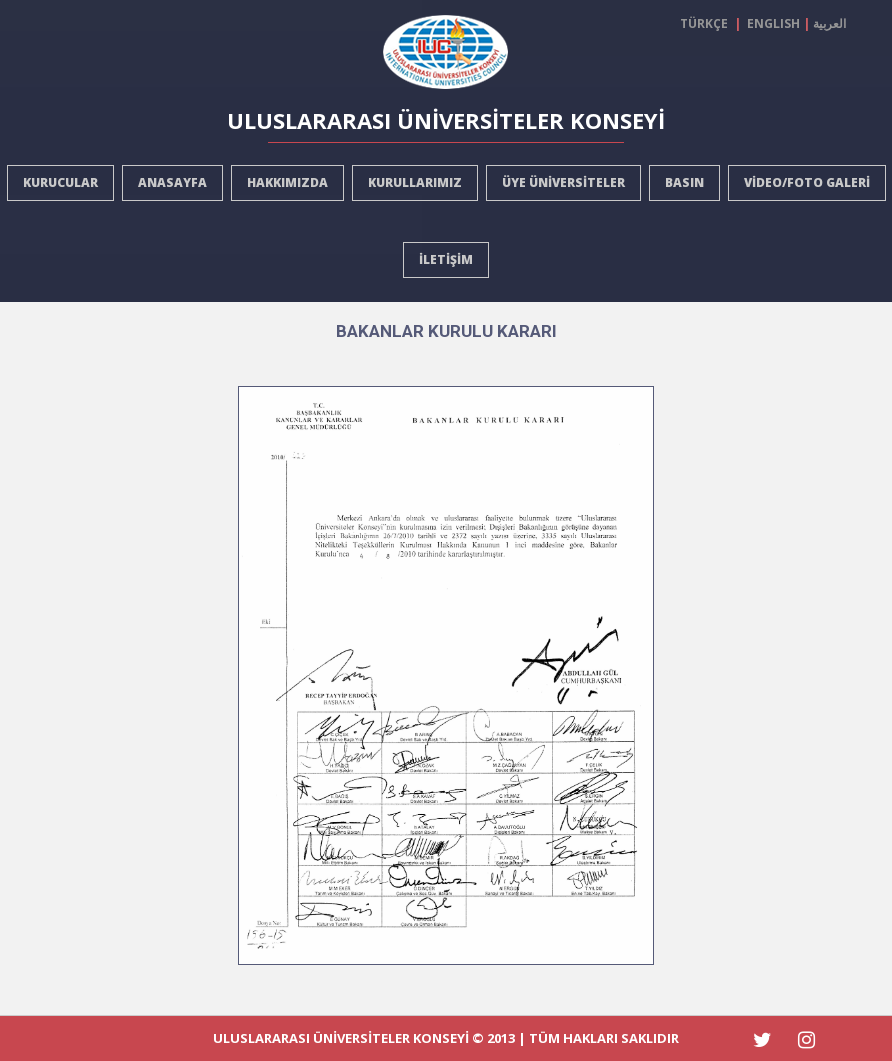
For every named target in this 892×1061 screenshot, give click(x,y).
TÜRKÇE (707, 23)
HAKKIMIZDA (287, 182)
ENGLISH (773, 23)
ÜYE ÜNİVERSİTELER (563, 182)
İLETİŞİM (446, 259)
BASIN (684, 182)
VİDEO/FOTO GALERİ (807, 182)
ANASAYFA (172, 182)
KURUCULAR (60, 182)
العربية (829, 23)
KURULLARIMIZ (415, 182)
